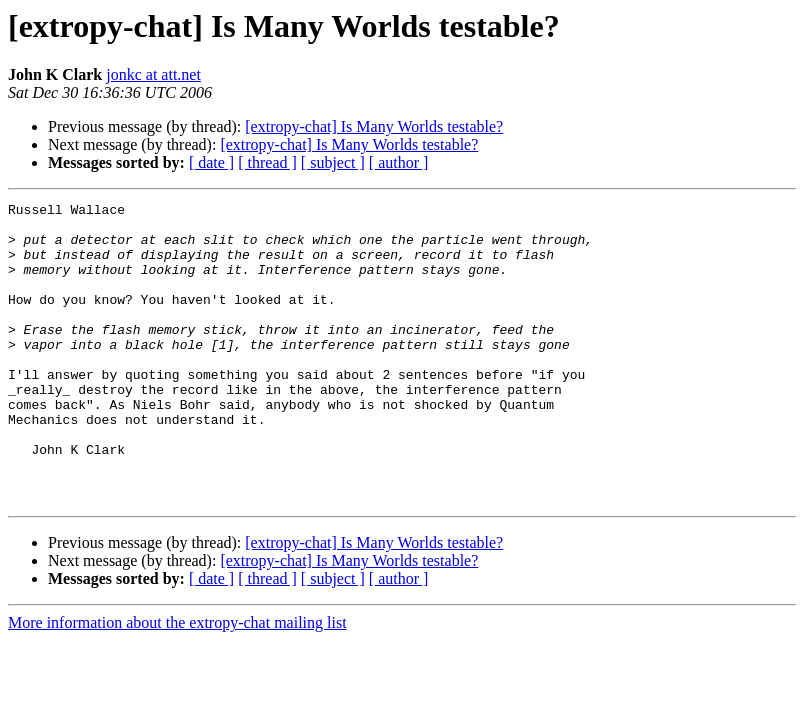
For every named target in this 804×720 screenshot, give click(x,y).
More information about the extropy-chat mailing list (177, 682)
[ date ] (211, 162)
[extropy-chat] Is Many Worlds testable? (374, 126)
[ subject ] (333, 162)
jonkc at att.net (153, 74)
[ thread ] (267, 162)
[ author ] (399, 162)
